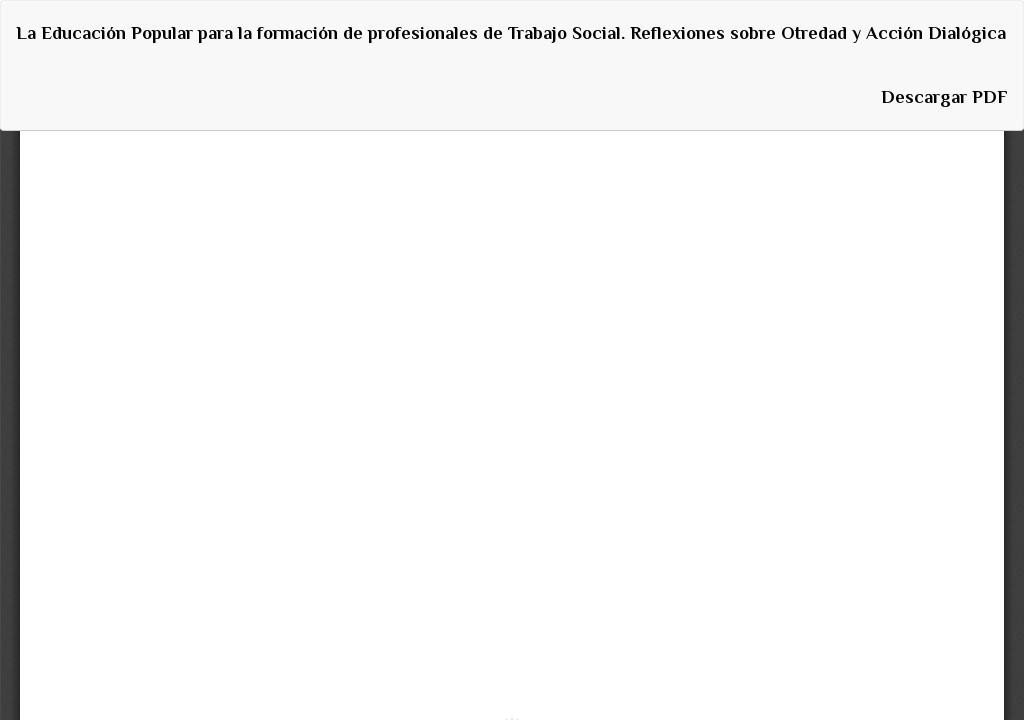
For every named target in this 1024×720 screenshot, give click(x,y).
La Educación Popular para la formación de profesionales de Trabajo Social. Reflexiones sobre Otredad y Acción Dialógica (511, 33)
